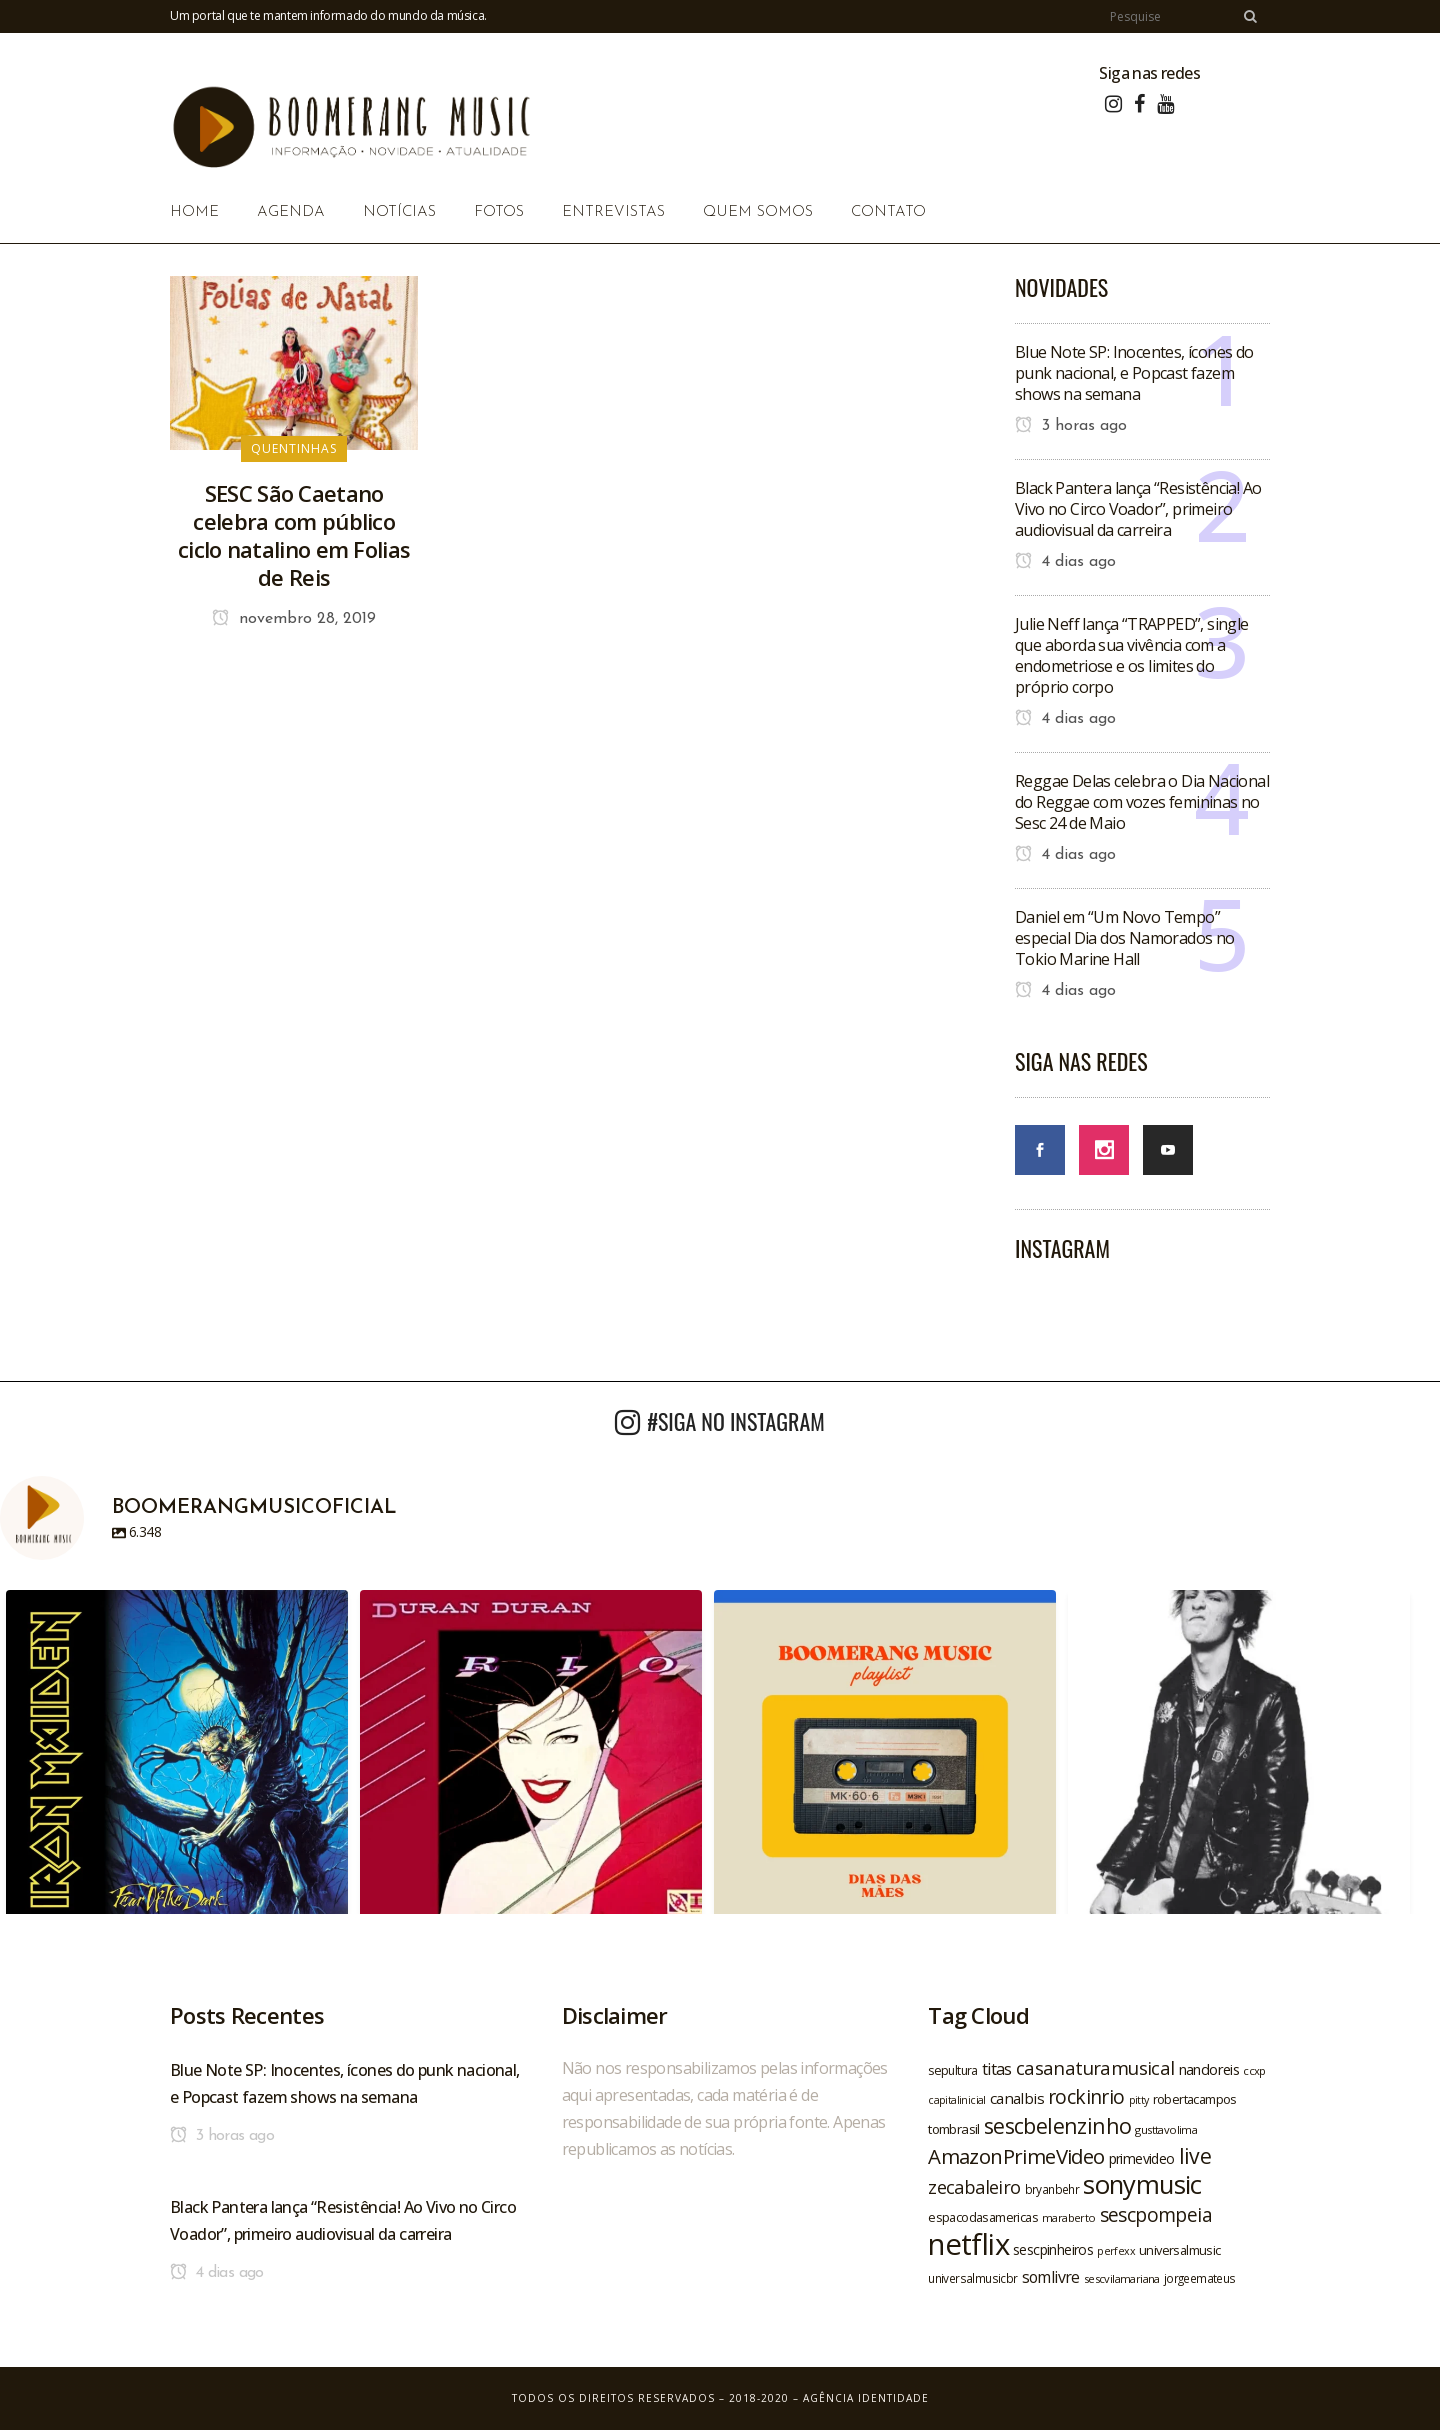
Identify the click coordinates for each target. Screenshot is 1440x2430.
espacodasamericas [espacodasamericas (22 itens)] (983, 2217)
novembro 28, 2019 (294, 619)
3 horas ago (1071, 426)
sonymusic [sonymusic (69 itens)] (1142, 2184)
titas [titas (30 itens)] (997, 2069)
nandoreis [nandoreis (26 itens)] (1209, 2069)
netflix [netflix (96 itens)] (968, 2244)
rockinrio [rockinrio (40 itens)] (1086, 2096)
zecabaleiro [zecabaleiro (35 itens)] (974, 2187)
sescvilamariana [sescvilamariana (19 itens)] (1122, 2278)
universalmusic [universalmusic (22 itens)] (1180, 2250)
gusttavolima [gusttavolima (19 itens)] (1166, 2129)
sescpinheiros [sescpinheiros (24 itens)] (1053, 2249)
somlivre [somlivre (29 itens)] (1051, 2277)
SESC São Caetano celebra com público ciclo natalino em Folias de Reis (294, 535)
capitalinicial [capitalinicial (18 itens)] (957, 2100)
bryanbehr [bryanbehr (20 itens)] (1052, 2189)
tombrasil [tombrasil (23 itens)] (954, 2129)
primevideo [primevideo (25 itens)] (1142, 2158)
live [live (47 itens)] (1195, 2155)
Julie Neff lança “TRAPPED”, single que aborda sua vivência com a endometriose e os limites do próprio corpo (1132, 655)
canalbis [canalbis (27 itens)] (1017, 2098)
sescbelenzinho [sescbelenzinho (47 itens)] (1058, 2125)
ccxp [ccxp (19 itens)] (1254, 2070)
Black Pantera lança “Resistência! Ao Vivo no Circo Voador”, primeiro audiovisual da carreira (1138, 509)
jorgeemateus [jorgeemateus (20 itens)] (1200, 2278)
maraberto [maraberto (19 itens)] (1069, 2217)
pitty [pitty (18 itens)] (1139, 2100)
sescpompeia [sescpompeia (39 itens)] (1156, 2215)
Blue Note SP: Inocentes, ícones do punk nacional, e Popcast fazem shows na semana (1134, 373)
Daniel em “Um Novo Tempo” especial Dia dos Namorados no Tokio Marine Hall (1125, 938)
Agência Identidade (866, 2398)
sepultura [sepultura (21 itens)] (953, 2070)
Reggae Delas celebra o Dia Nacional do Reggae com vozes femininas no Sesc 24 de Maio (1142, 802)
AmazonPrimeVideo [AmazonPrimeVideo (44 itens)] (1016, 2156)
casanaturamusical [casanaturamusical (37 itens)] (1095, 2067)
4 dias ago (1065, 562)
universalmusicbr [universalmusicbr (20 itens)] (972, 2278)
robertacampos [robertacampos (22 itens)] (1195, 2099)
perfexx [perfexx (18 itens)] (1116, 2251)
